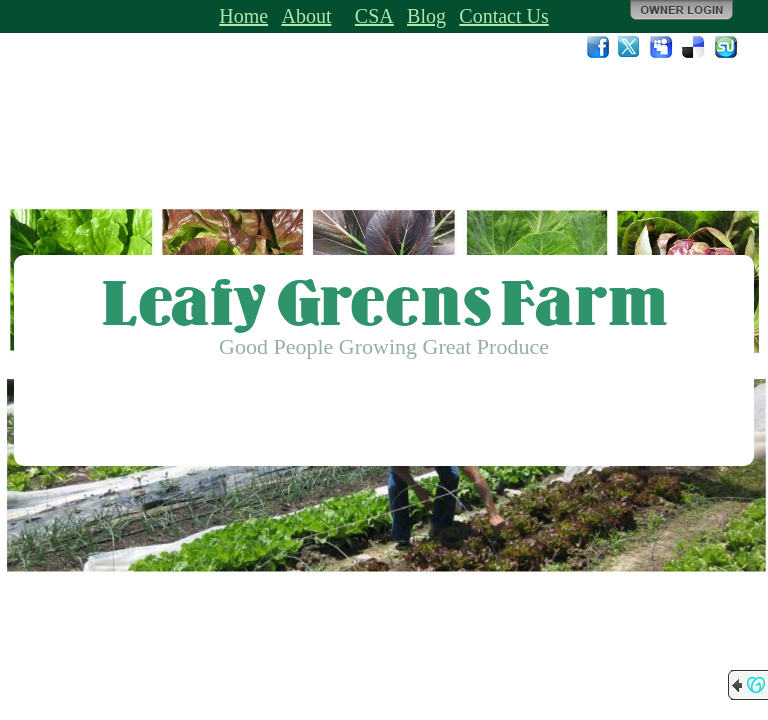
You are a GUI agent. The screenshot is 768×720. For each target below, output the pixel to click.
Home (243, 16)
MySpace (662, 47)
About (306, 16)
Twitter (630, 47)
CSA (374, 16)
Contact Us (503, 16)
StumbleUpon (726, 47)
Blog (426, 16)
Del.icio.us (694, 47)
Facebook (598, 47)
